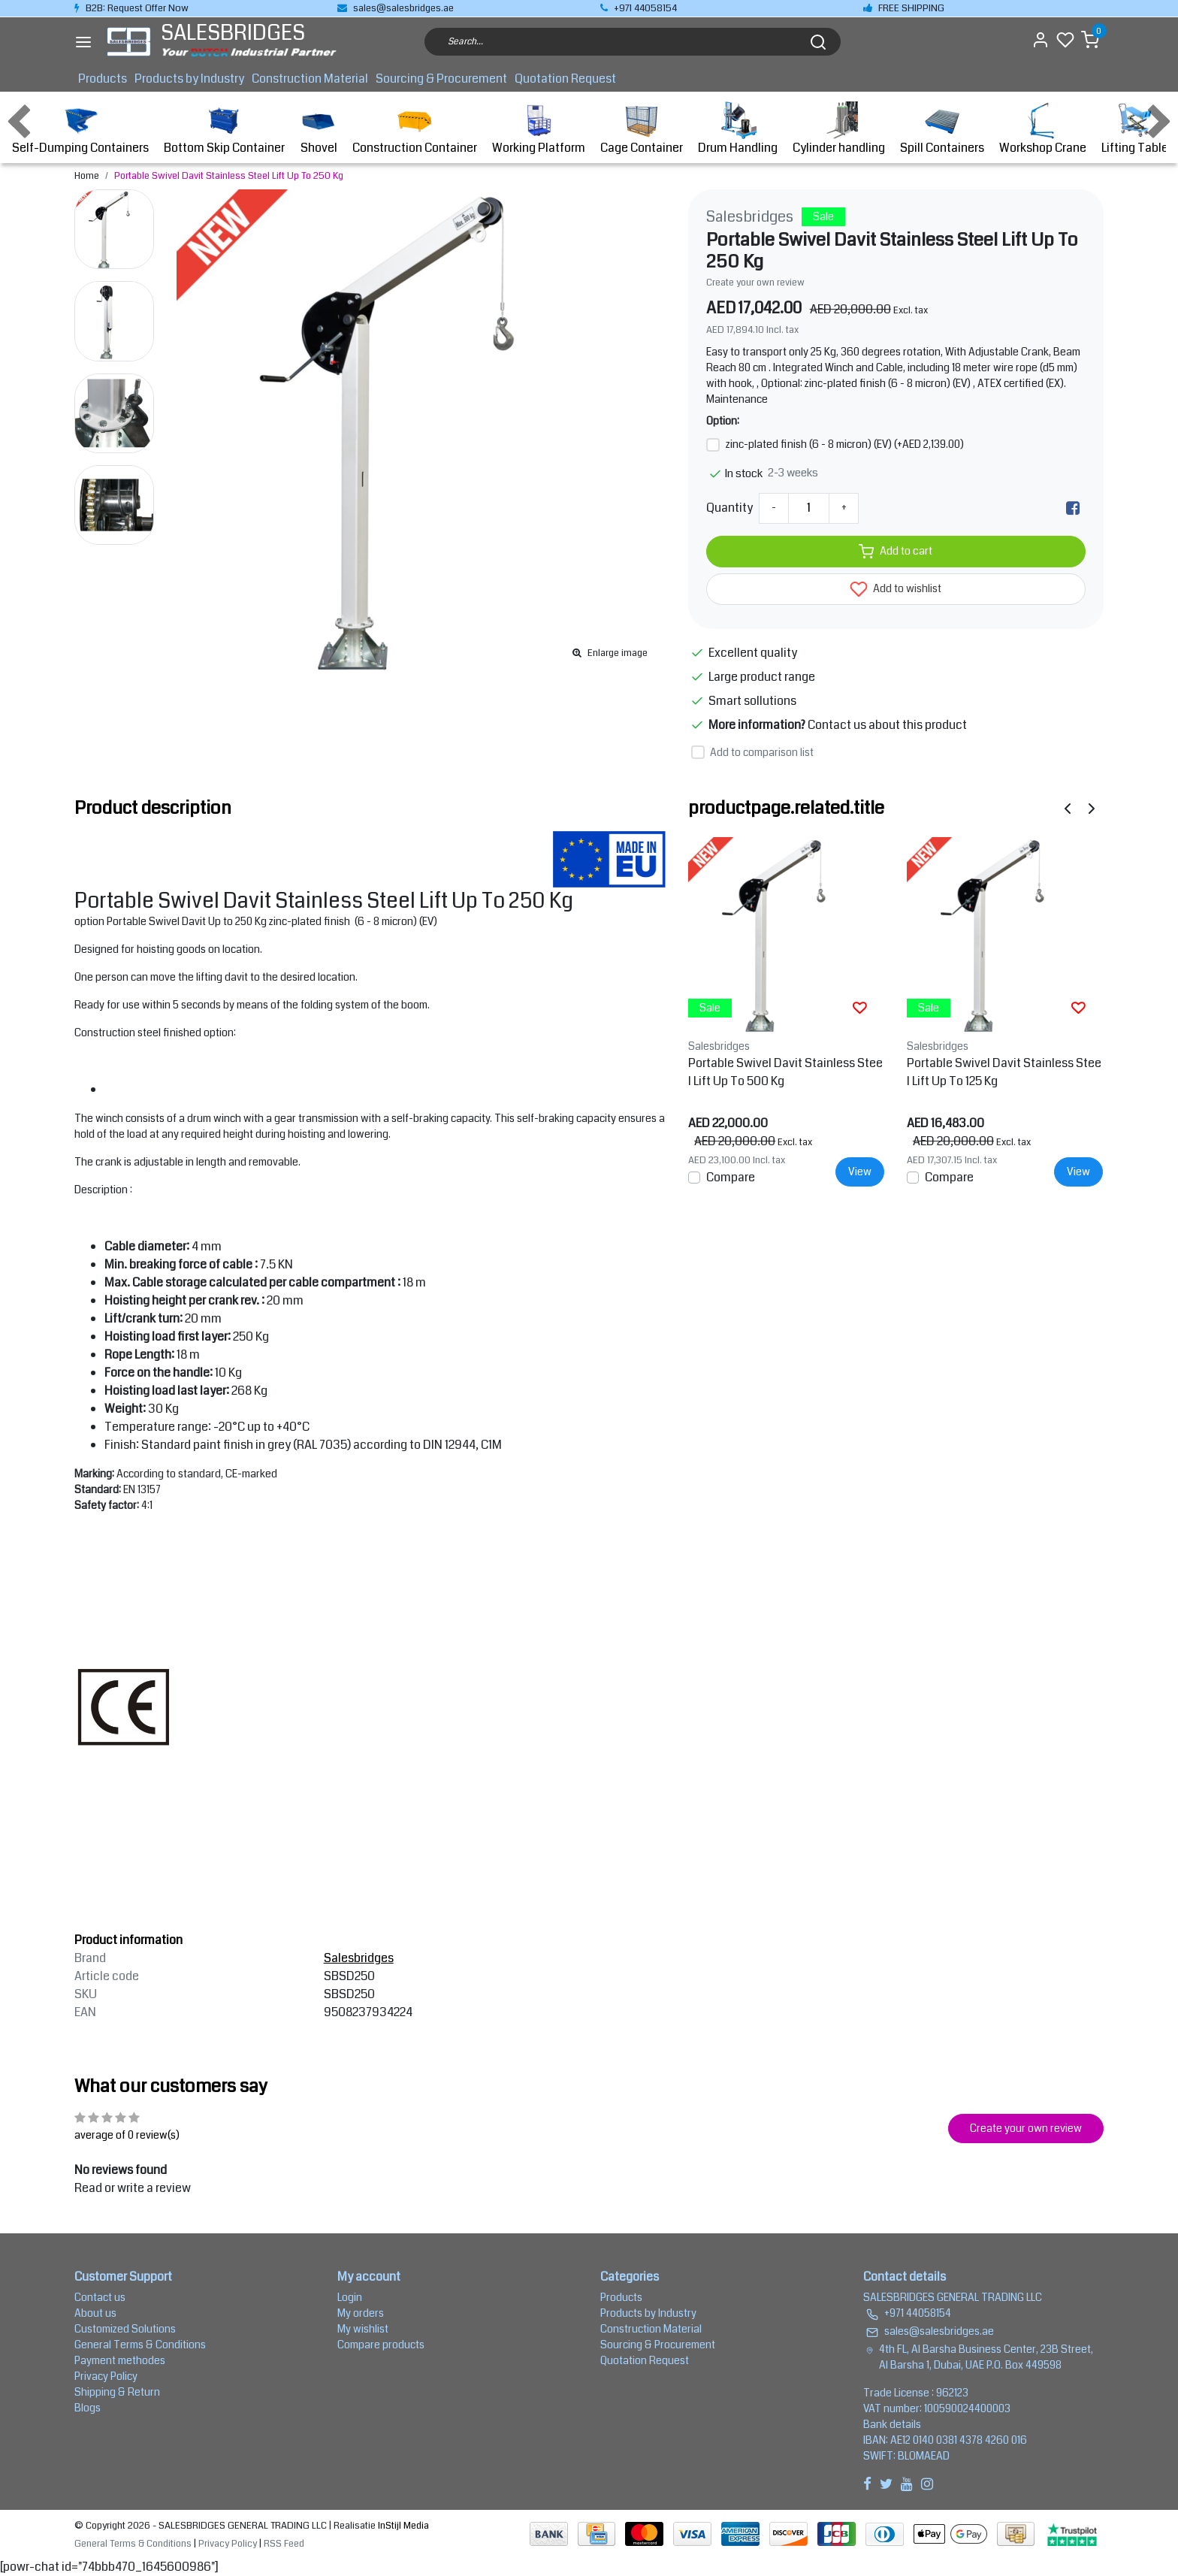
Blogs (87, 2407)
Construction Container (414, 128)
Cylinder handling (839, 128)
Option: (722, 420)
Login (349, 2297)
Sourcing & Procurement (441, 78)
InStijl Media (402, 2525)
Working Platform (538, 128)
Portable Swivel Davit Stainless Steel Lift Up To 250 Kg (228, 176)
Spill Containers (942, 128)
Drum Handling (738, 128)
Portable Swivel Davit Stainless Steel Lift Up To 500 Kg (785, 1072)
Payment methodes (119, 2360)
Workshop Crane (1042, 128)
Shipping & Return (117, 2391)
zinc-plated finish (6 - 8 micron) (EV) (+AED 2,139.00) (845, 444)
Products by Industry (189, 78)
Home (86, 176)
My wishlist (362, 2328)
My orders (360, 2313)
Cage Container (641, 128)
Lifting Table (1134, 128)
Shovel (318, 128)
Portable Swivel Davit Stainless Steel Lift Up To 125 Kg (1004, 1072)
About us (95, 2313)
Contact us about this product (887, 724)
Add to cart (895, 552)
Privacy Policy (105, 2376)
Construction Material (310, 78)
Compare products (380, 2344)
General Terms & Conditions (140, 2344)
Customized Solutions (125, 2328)
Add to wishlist (895, 589)
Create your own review (755, 282)
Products (102, 78)
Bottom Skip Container (224, 128)
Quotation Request (565, 78)
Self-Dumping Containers (80, 128)
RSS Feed (284, 2543)
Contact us (99, 2297)
